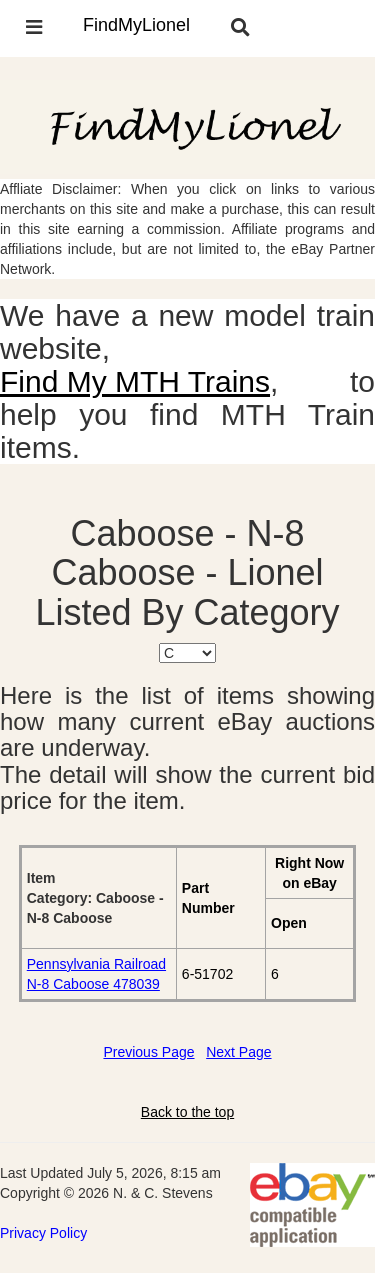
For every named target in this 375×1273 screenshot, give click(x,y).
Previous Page (148, 1052)
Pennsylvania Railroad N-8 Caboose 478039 (96, 974)
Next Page (238, 1052)
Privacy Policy (43, 1233)
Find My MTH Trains (135, 381)
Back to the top (187, 1112)
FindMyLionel (136, 25)
